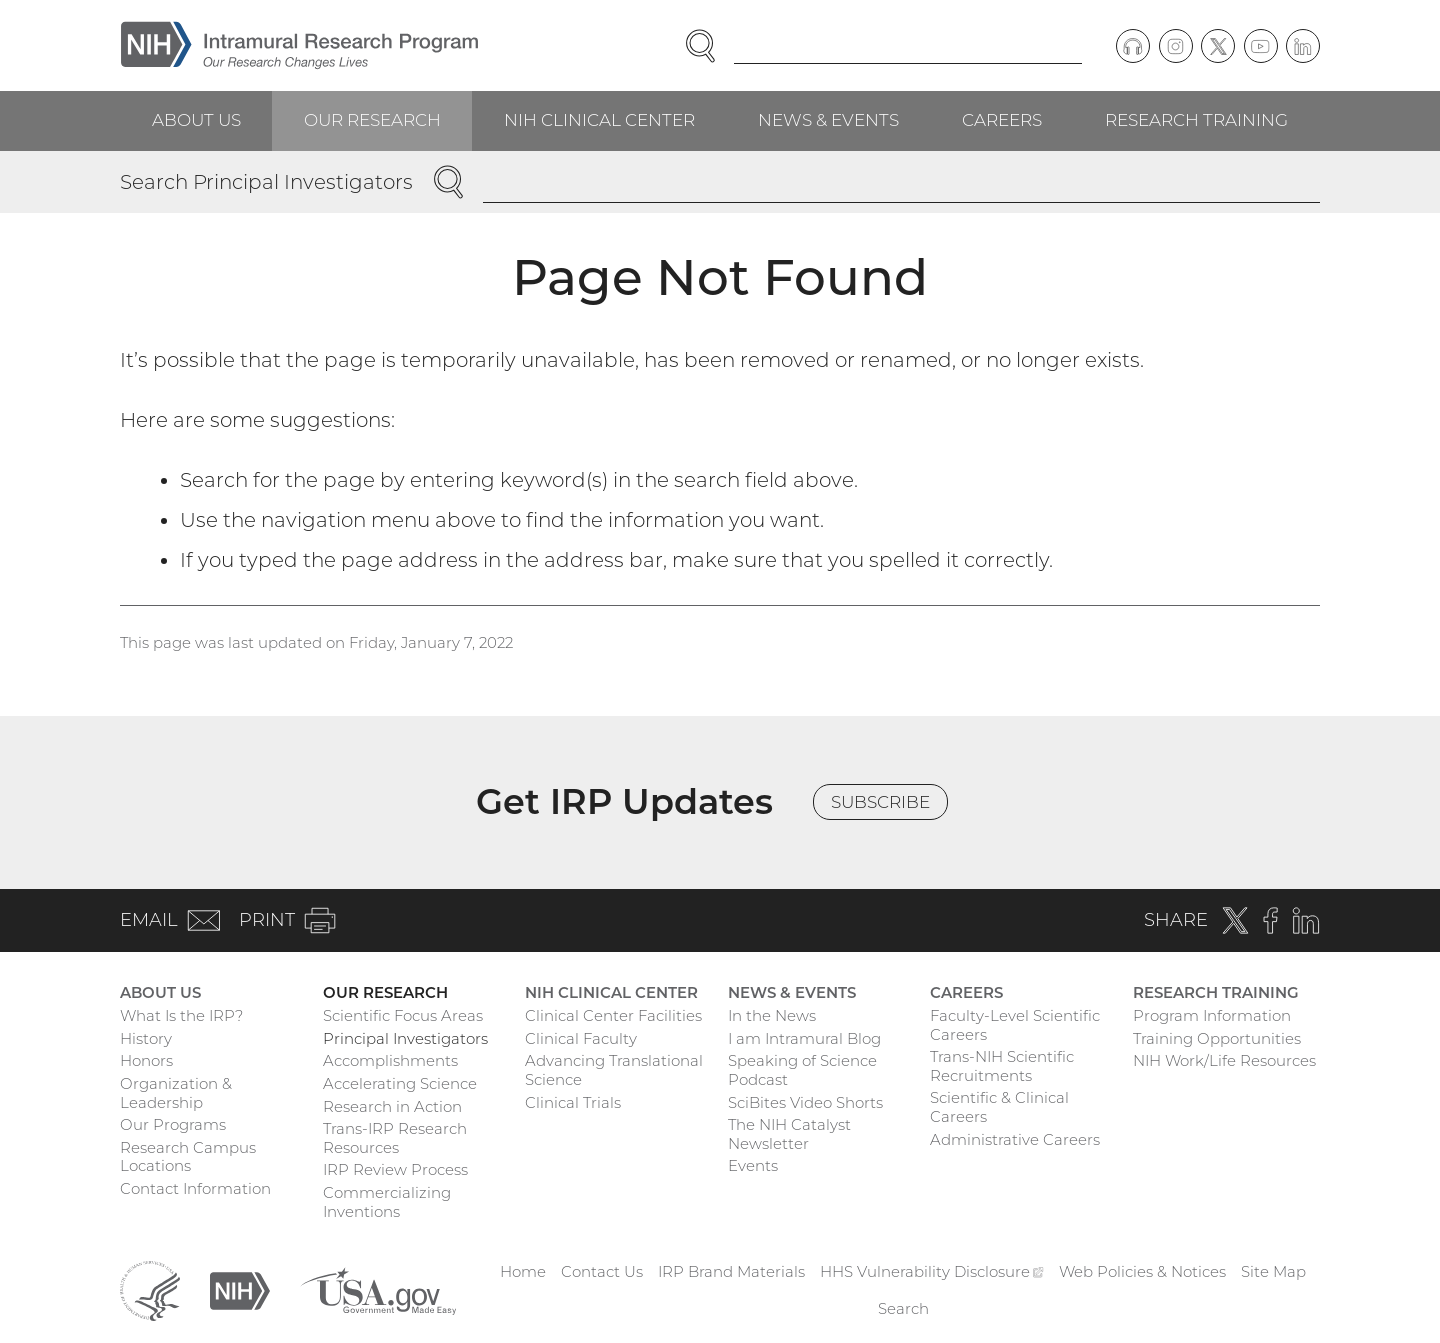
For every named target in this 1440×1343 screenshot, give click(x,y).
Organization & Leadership (176, 1093)
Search (903, 1308)
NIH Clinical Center (599, 120)
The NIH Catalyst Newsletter (789, 1134)
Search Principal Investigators (266, 182)
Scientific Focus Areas (403, 1015)
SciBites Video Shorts (805, 1102)
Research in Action (392, 1106)
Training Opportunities (1217, 1038)
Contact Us (602, 1271)
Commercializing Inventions (387, 1202)
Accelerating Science (400, 1083)
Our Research (372, 120)
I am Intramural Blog (804, 1038)
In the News (772, 1015)
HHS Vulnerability (932, 1271)
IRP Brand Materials (731, 1271)
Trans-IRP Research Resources (395, 1138)
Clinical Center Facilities (613, 1015)
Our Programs (173, 1124)
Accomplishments (390, 1060)
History (146, 1038)
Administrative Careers (1015, 1139)
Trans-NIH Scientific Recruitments (1002, 1066)
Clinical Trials (573, 1102)
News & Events (828, 120)
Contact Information (195, 1188)
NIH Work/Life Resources (1224, 1060)
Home (523, 1271)
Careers (1002, 120)
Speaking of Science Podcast (802, 1070)
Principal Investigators (405, 1038)
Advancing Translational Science (614, 1070)
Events (753, 1165)
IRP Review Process (395, 1169)
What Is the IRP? (181, 1015)
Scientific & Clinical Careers (999, 1107)
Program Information (1212, 1015)
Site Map (1273, 1271)
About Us (196, 120)
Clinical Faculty (581, 1038)
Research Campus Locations (188, 1157)
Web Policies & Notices (1142, 1271)
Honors (146, 1060)
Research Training (1196, 120)
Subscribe (880, 802)
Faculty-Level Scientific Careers (1015, 1025)
